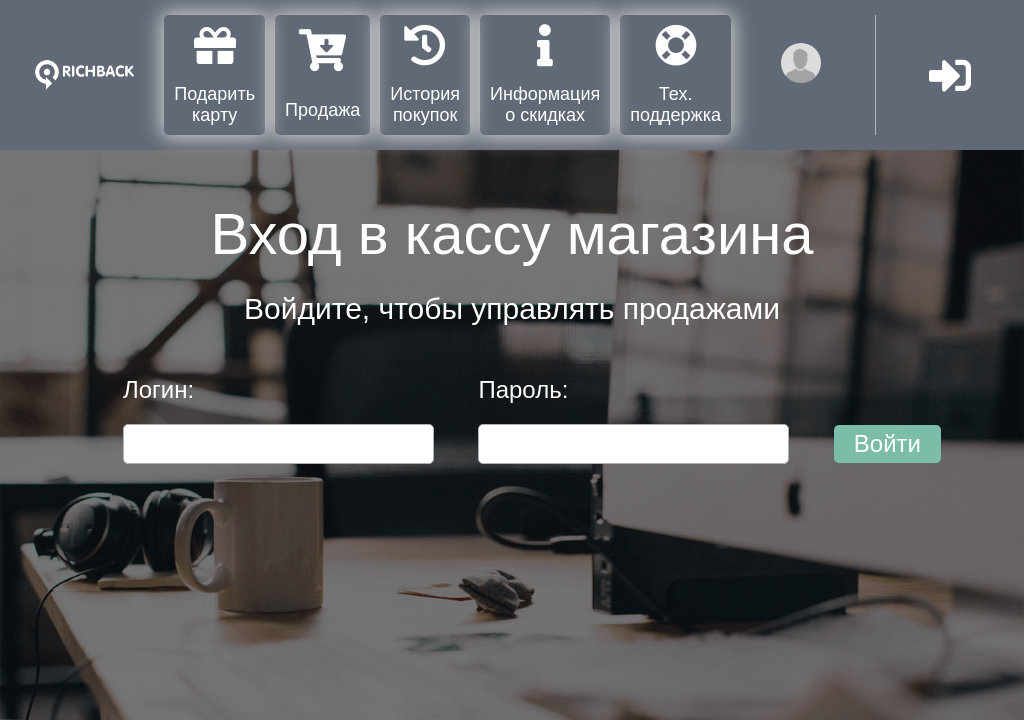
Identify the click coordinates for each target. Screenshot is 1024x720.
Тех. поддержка (675, 74)
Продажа (322, 74)
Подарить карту (214, 74)
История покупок (425, 74)
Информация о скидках (545, 74)
